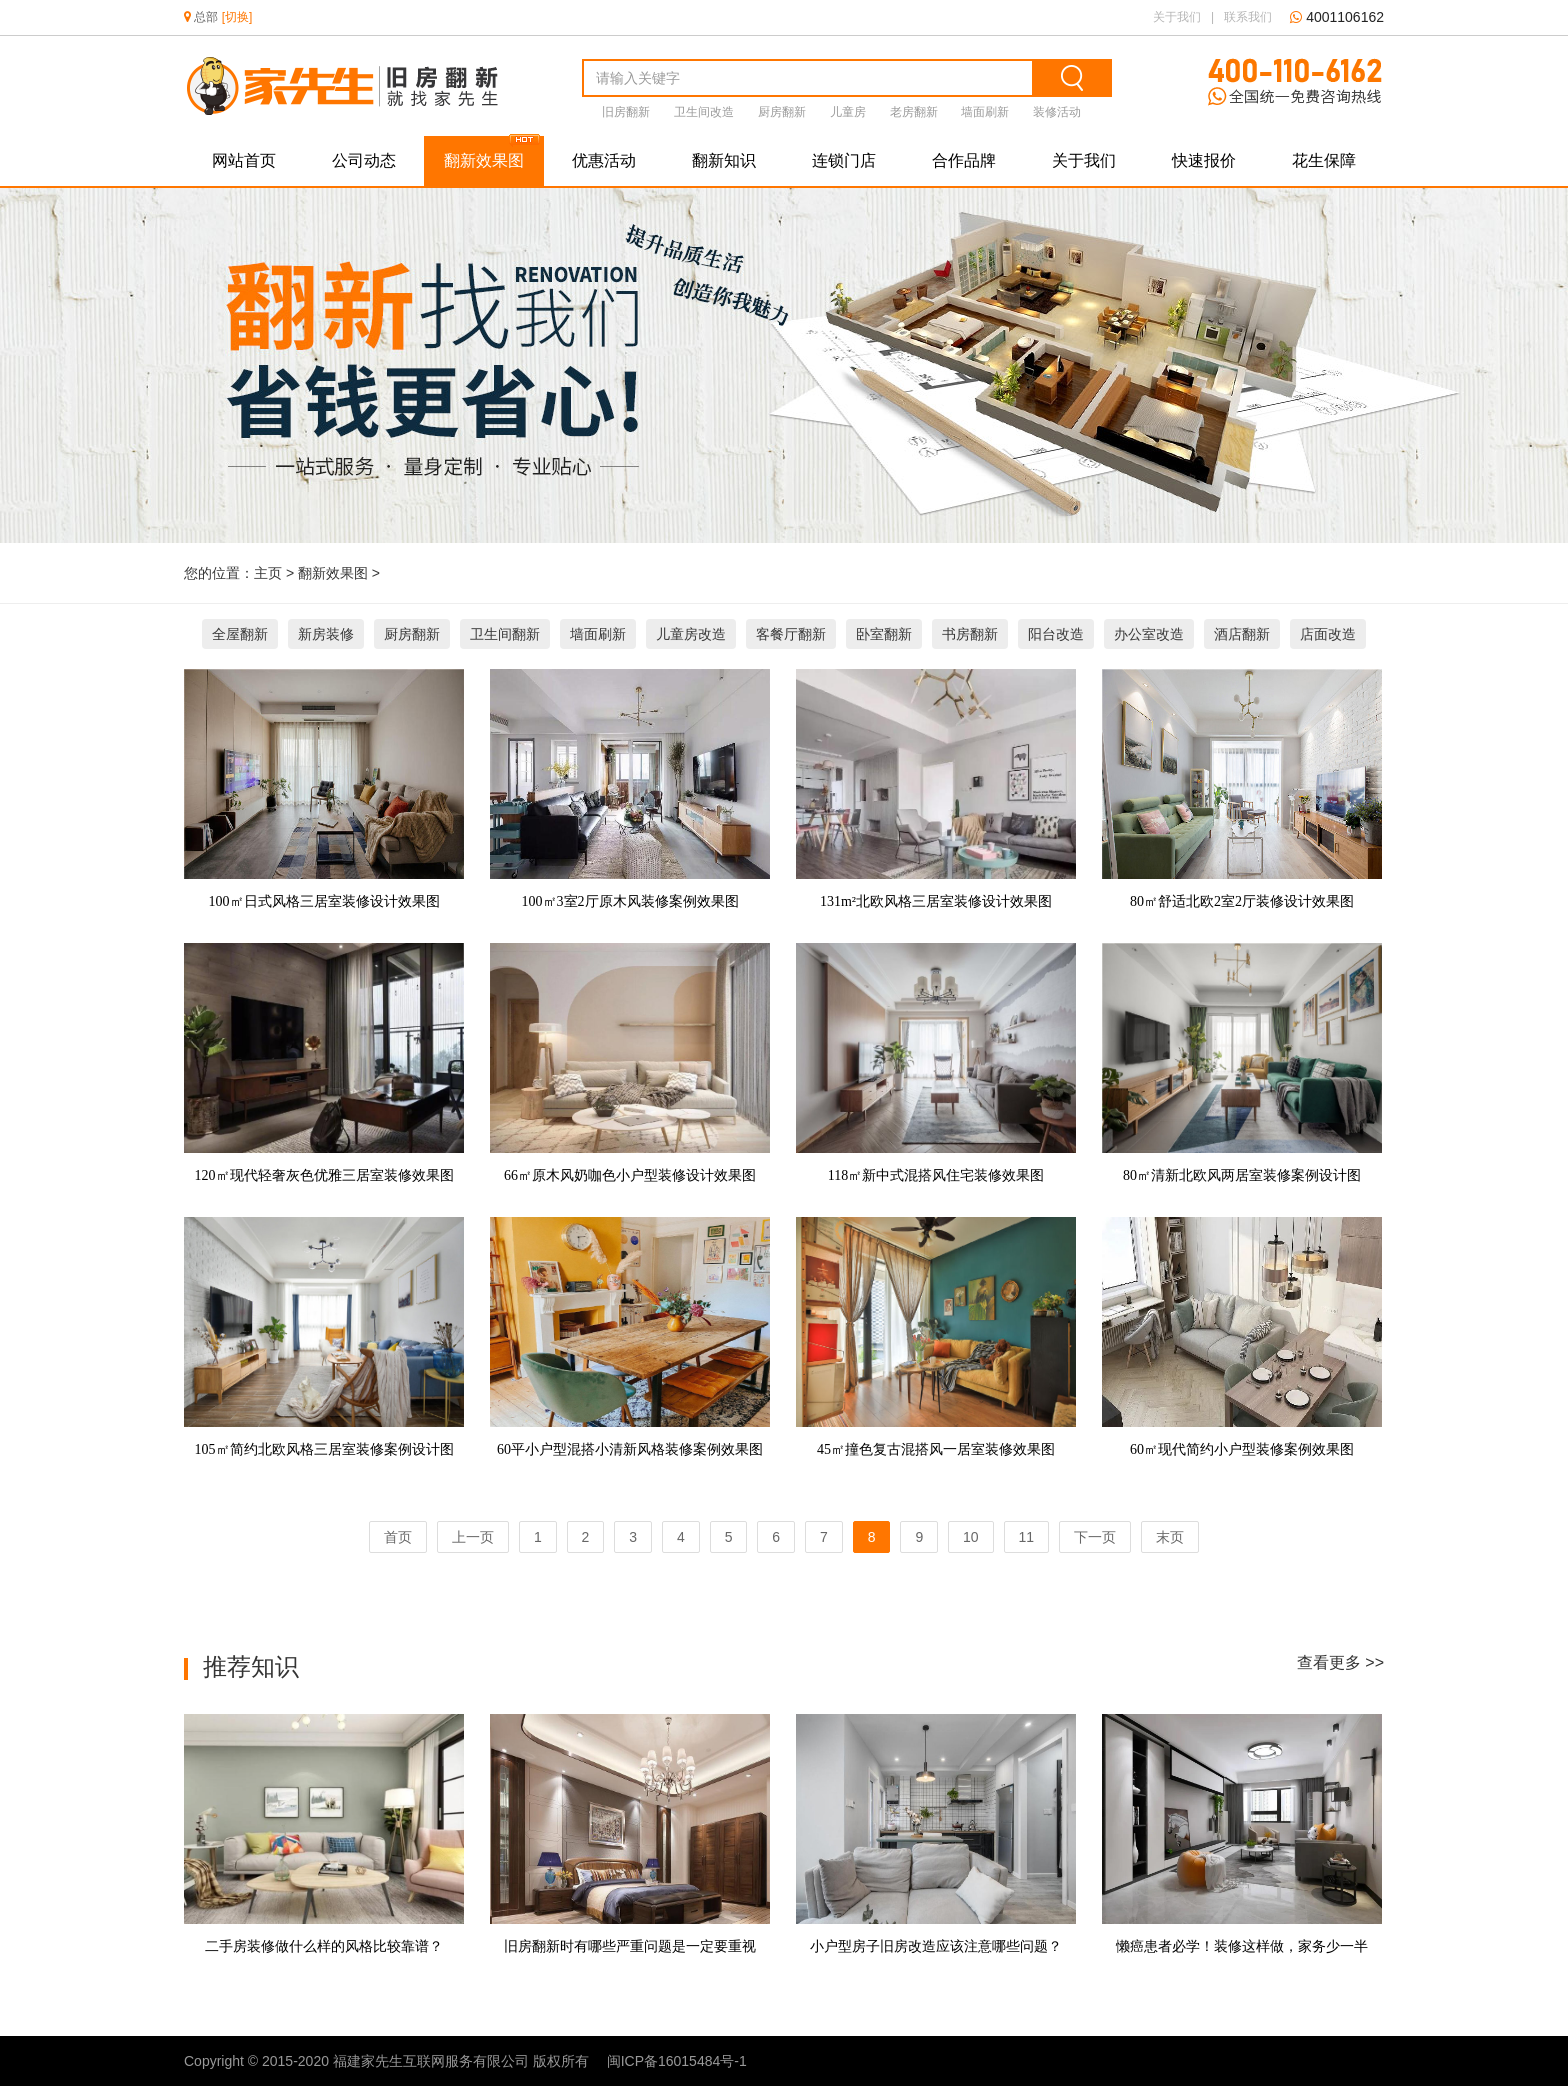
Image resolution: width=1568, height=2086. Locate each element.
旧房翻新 (626, 112)
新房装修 (326, 634)
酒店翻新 (1242, 634)
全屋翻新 (240, 634)
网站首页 (244, 160)
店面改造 (1328, 634)
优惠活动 (604, 160)
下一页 (1095, 1537)
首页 (398, 1537)
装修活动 (1057, 112)
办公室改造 (1149, 634)
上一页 (473, 1537)
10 (971, 1537)
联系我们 (1248, 17)
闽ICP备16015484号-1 (677, 2061)
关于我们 (1177, 17)
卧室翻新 (884, 634)
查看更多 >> (1340, 1662)
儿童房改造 (691, 634)
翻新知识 (724, 160)
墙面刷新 (985, 112)
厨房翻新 (782, 112)
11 (1027, 1537)
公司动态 (364, 160)
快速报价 (1204, 160)
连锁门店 (844, 160)
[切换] (235, 17)
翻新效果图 (484, 160)
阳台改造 (1056, 634)
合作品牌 (964, 160)
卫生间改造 (704, 112)
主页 (268, 573)
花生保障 (1324, 160)
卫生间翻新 (505, 634)
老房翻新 (914, 112)
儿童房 (848, 112)
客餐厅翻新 (791, 634)
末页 (1170, 1537)
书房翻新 (970, 634)
